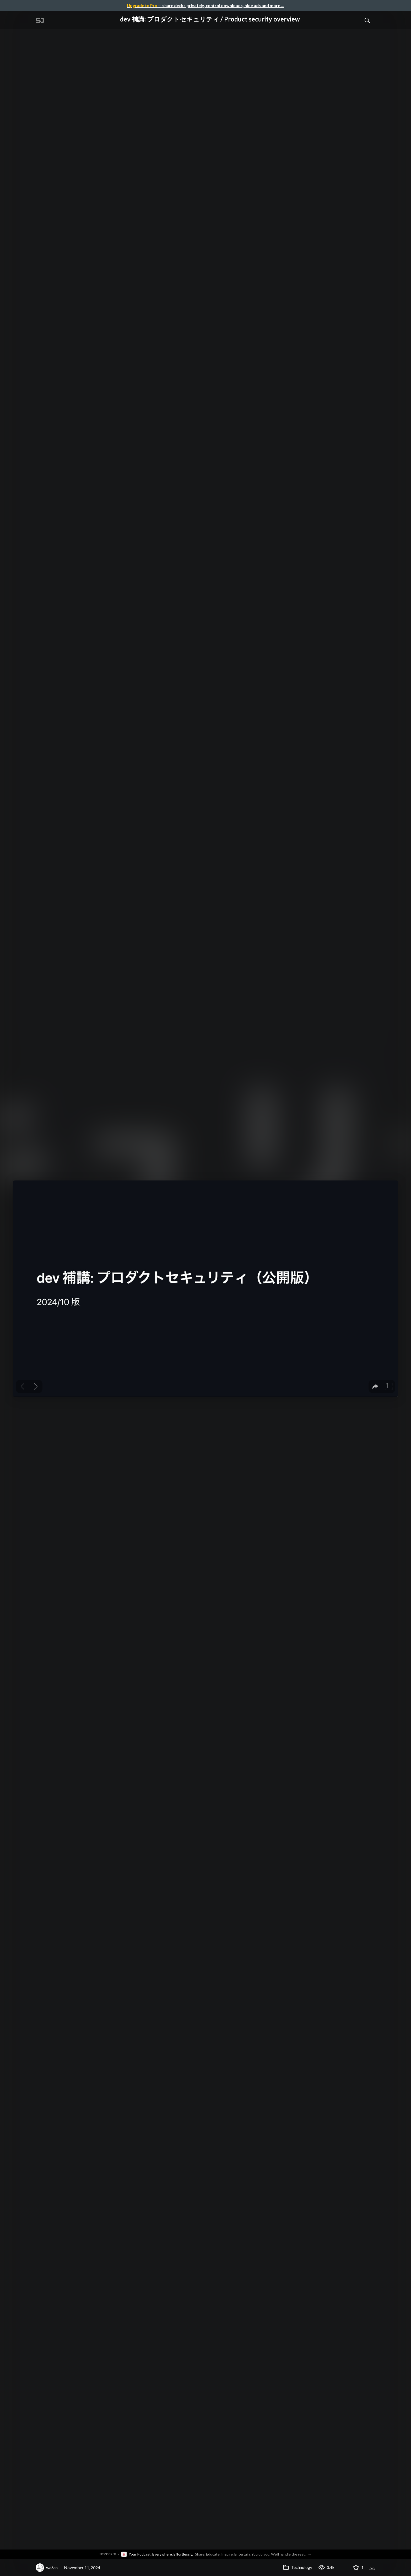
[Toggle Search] (367, 20)
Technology (297, 2567)
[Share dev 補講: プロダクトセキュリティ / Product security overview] (343, 2567)
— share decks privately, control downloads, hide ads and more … (205, 5)
